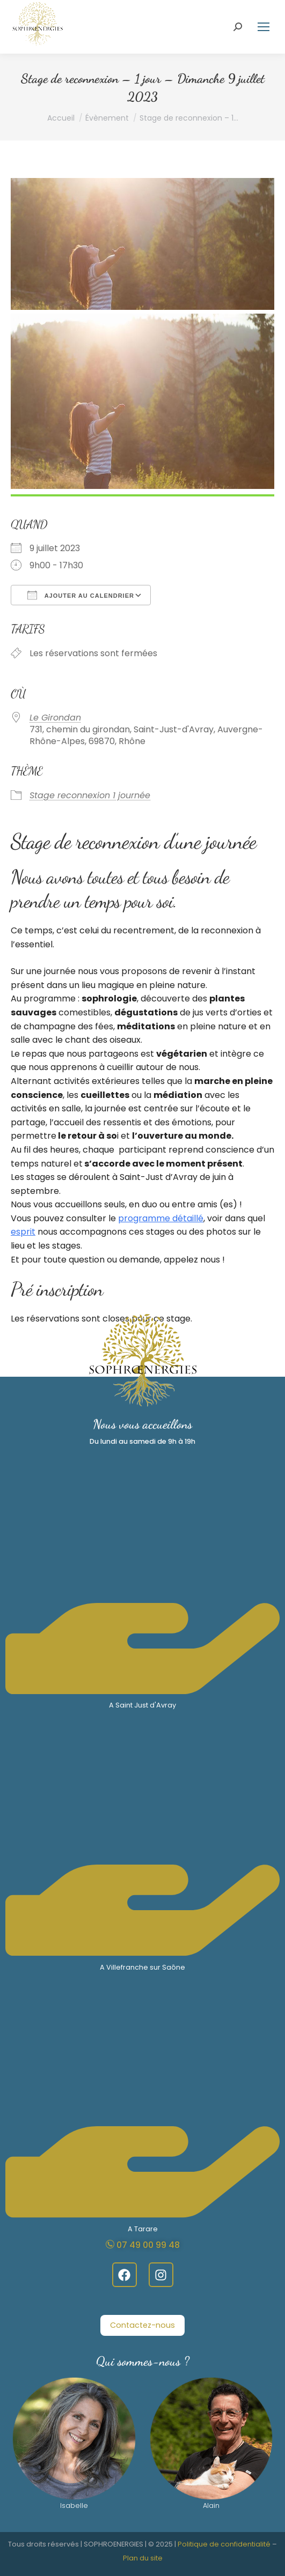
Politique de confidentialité (224, 2544)
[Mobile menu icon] (263, 27)
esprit (23, 1232)
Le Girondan (55, 717)
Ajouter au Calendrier (80, 595)
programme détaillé (160, 1218)
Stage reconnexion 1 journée (90, 795)
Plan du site (143, 2558)
